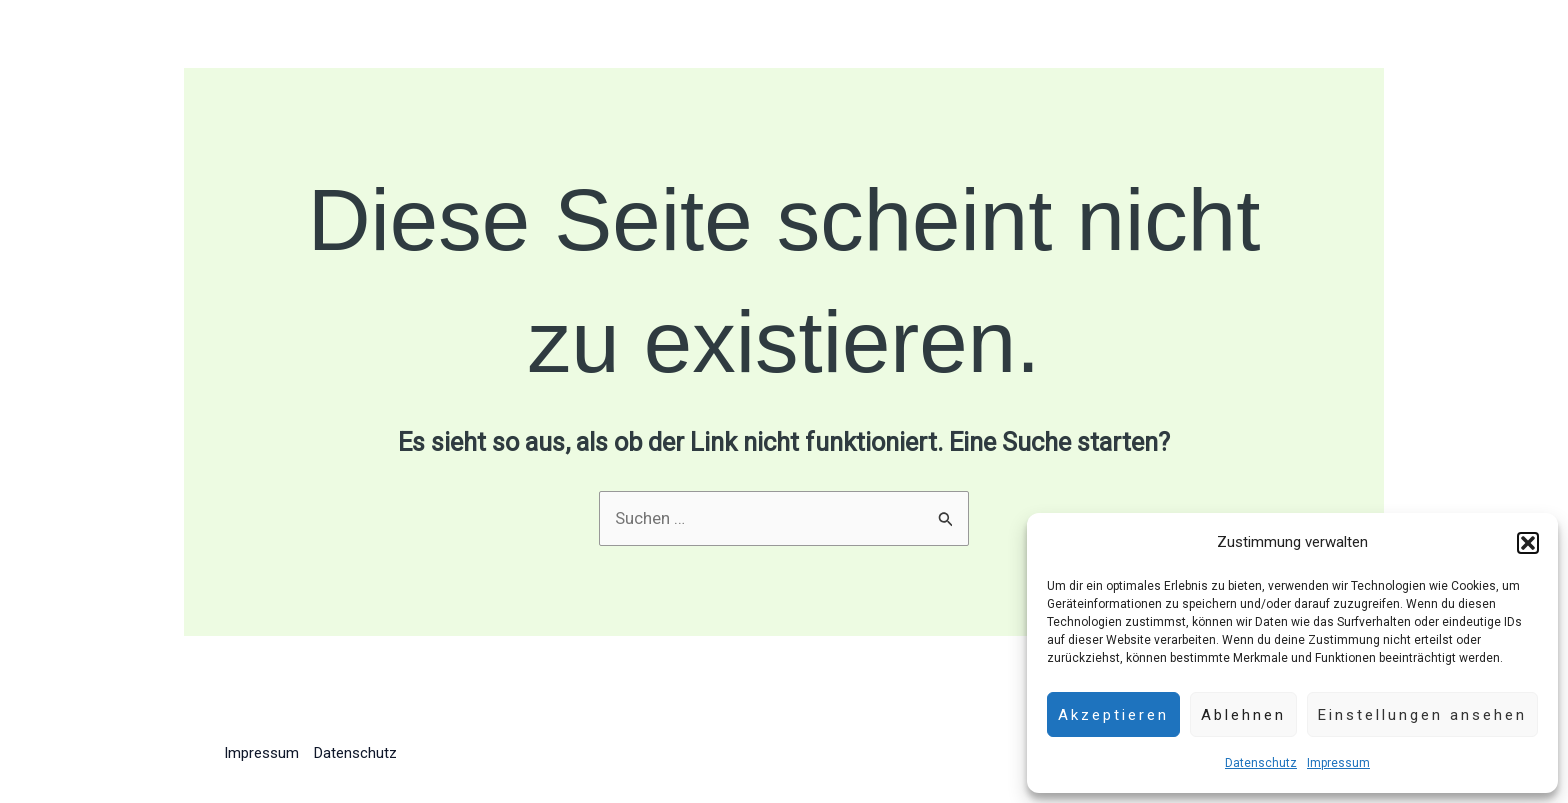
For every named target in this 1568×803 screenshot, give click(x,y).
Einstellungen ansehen (1422, 715)
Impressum (1338, 763)
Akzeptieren (1113, 715)
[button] (1528, 543)
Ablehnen (1243, 715)
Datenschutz (1261, 763)
